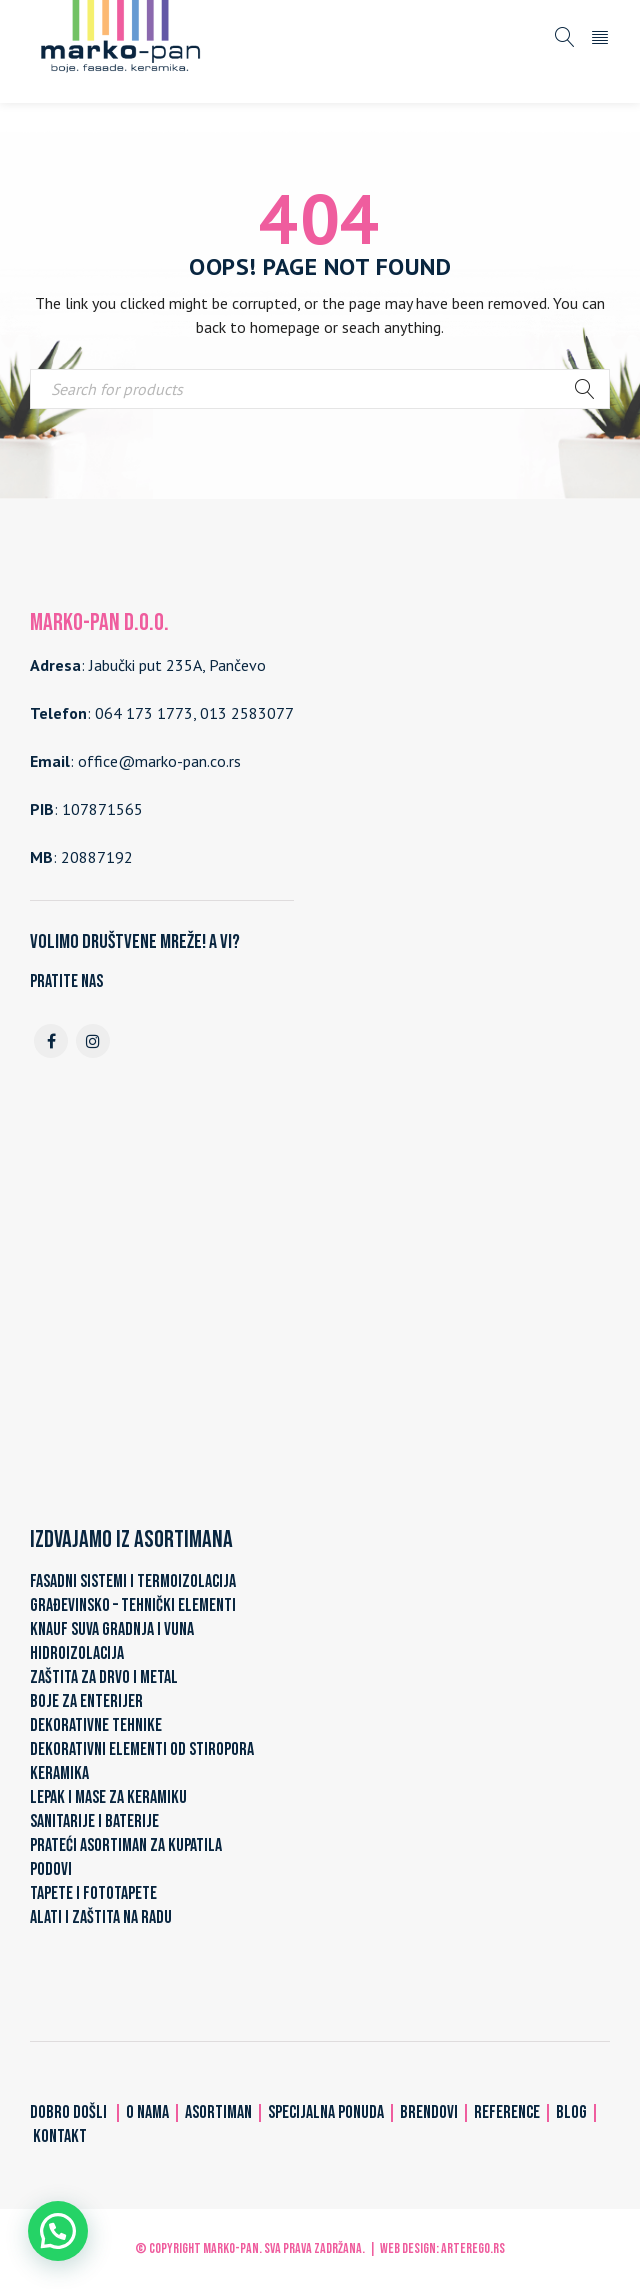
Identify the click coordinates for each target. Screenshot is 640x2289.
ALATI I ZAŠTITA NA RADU (101, 1917)
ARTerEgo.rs (473, 2248)
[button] (58, 2231)
